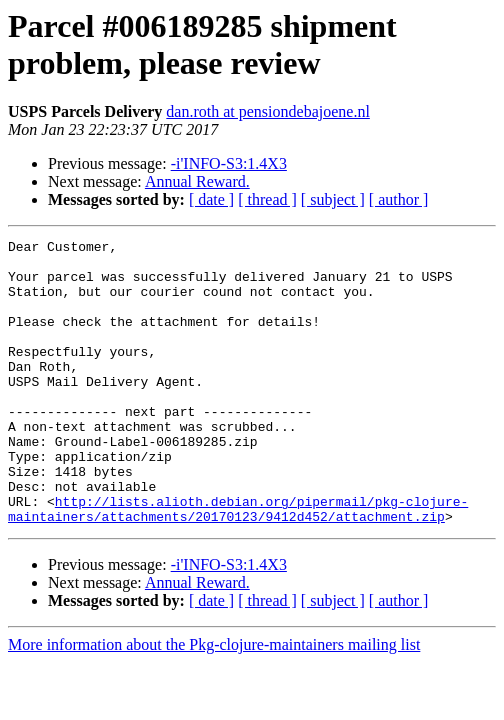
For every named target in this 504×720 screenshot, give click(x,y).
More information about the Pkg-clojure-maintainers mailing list (214, 701)
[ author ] (399, 199)
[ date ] (211, 199)
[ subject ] (333, 199)
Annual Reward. (197, 181)
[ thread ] (267, 199)
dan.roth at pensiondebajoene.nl (268, 111)
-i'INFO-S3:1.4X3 (229, 163)
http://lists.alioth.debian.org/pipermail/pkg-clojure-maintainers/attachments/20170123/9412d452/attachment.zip (238, 564)
